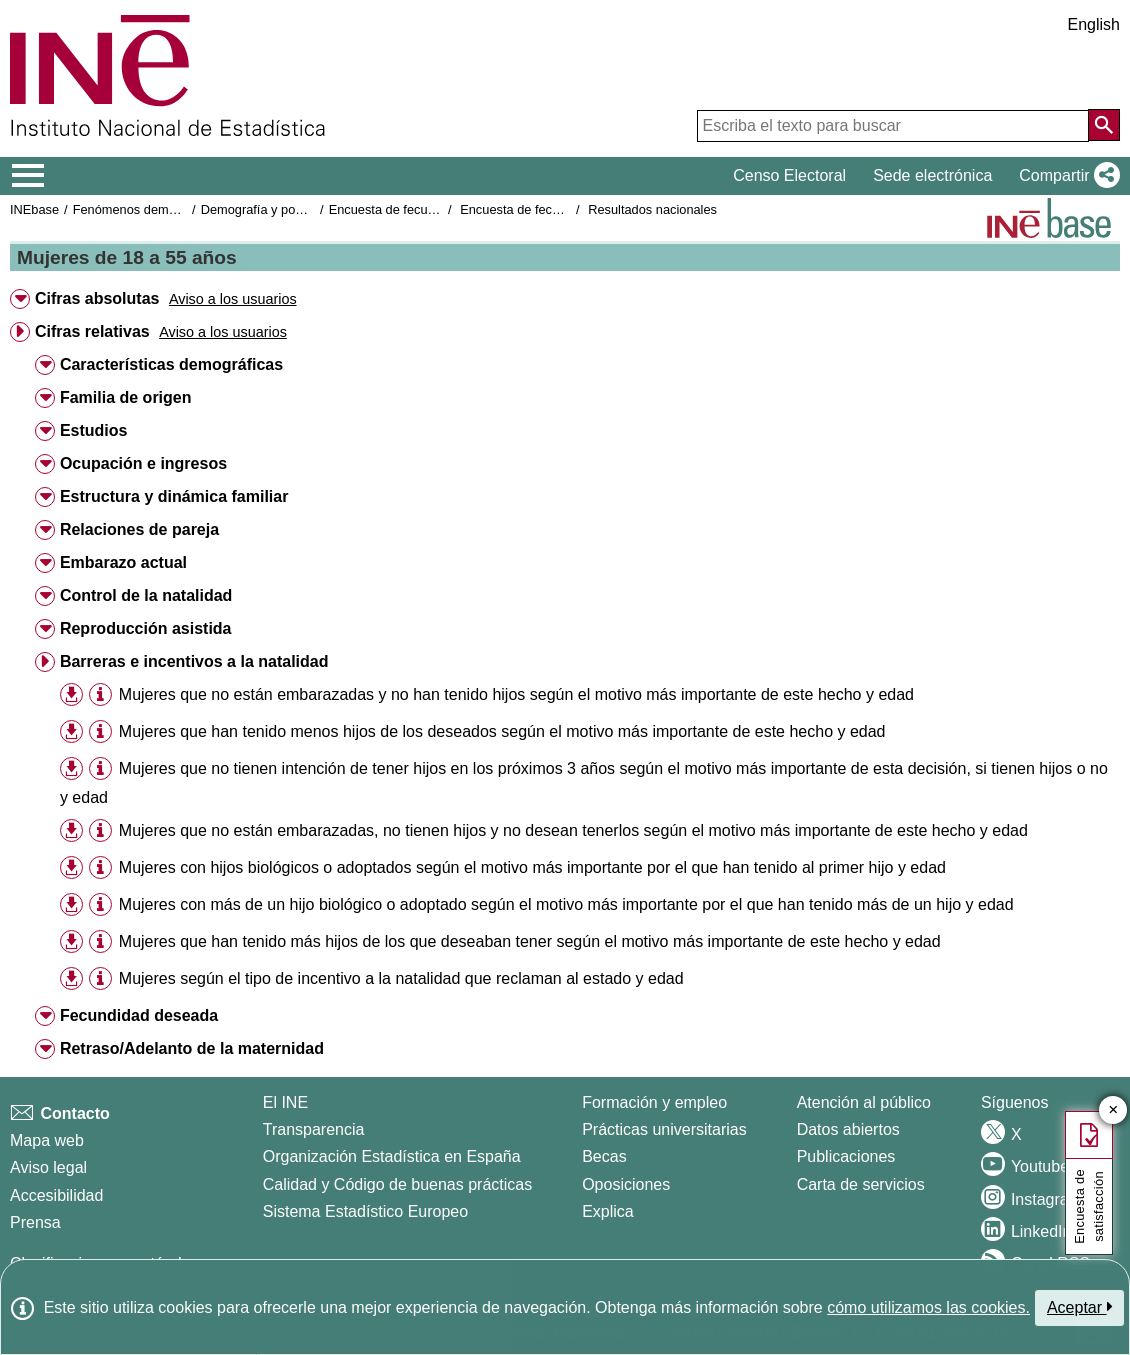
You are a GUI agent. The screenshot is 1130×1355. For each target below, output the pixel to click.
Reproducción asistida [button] (146, 628)
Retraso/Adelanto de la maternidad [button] (192, 1048)
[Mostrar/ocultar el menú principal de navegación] (28, 176)
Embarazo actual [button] (123, 562)
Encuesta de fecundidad (397, 209)
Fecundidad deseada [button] (139, 1015)
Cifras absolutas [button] (97, 298)
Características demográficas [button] (171, 364)
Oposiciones (626, 1184)
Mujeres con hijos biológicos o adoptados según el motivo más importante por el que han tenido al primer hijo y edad (532, 867)
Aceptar (1079, 1307)
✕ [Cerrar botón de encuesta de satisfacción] (1113, 1110)
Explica (608, 1211)
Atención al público (864, 1102)
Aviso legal (48, 1167)
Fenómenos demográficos (147, 209)
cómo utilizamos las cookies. (928, 1307)
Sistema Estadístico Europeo (365, 1211)
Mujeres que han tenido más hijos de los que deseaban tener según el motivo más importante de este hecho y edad (530, 941)
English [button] (1094, 24)
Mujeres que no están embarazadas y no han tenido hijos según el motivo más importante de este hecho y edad (516, 694)
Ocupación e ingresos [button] (143, 463)
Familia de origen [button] (126, 397)
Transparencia (314, 1129)
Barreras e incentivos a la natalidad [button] (194, 661)
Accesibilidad (56, 1195)
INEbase (34, 209)
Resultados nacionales (652, 209)
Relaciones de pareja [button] (139, 529)
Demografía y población (268, 209)
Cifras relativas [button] (92, 331)
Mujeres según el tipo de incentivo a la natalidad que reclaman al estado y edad (401, 978)
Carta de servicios (861, 1184)
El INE (285, 1102)
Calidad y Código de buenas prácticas (398, 1184)
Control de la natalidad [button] (146, 595)
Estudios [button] (94, 430)
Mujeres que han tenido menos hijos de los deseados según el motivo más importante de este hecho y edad (502, 731)
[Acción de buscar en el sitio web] (1104, 125)
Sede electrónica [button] (932, 175)
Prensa (35, 1222)
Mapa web (47, 1140)
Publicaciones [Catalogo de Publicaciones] (846, 1156)
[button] (1065, 176)
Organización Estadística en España (392, 1156)
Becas (604, 1156)
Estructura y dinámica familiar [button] (174, 496)
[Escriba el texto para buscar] (893, 126)
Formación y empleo (654, 1102)
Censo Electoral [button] (789, 175)
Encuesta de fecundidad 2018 (544, 209)
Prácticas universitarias (664, 1129)
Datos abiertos (848, 1129)
